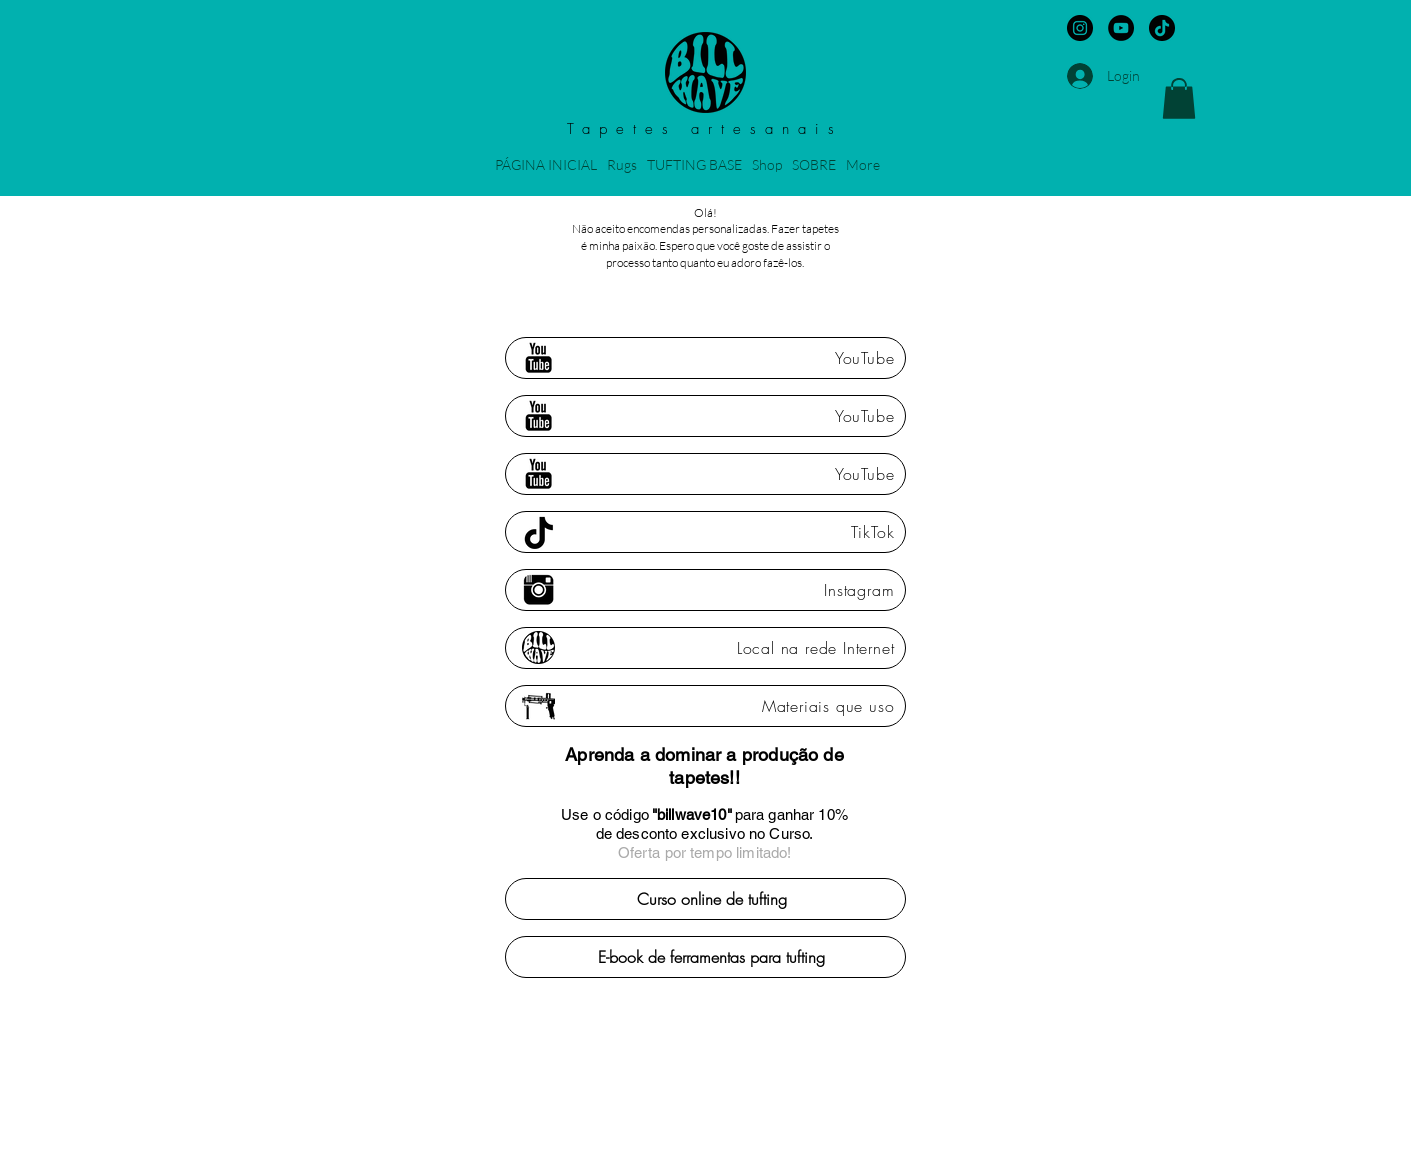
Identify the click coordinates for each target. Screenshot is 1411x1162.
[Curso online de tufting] (705, 899)
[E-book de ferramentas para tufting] (705, 957)
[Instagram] (705, 590)
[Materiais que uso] (705, 706)
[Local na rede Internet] (705, 648)
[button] (1179, 98)
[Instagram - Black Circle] (1080, 28)
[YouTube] (705, 358)
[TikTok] (1162, 28)
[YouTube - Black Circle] (1121, 28)
